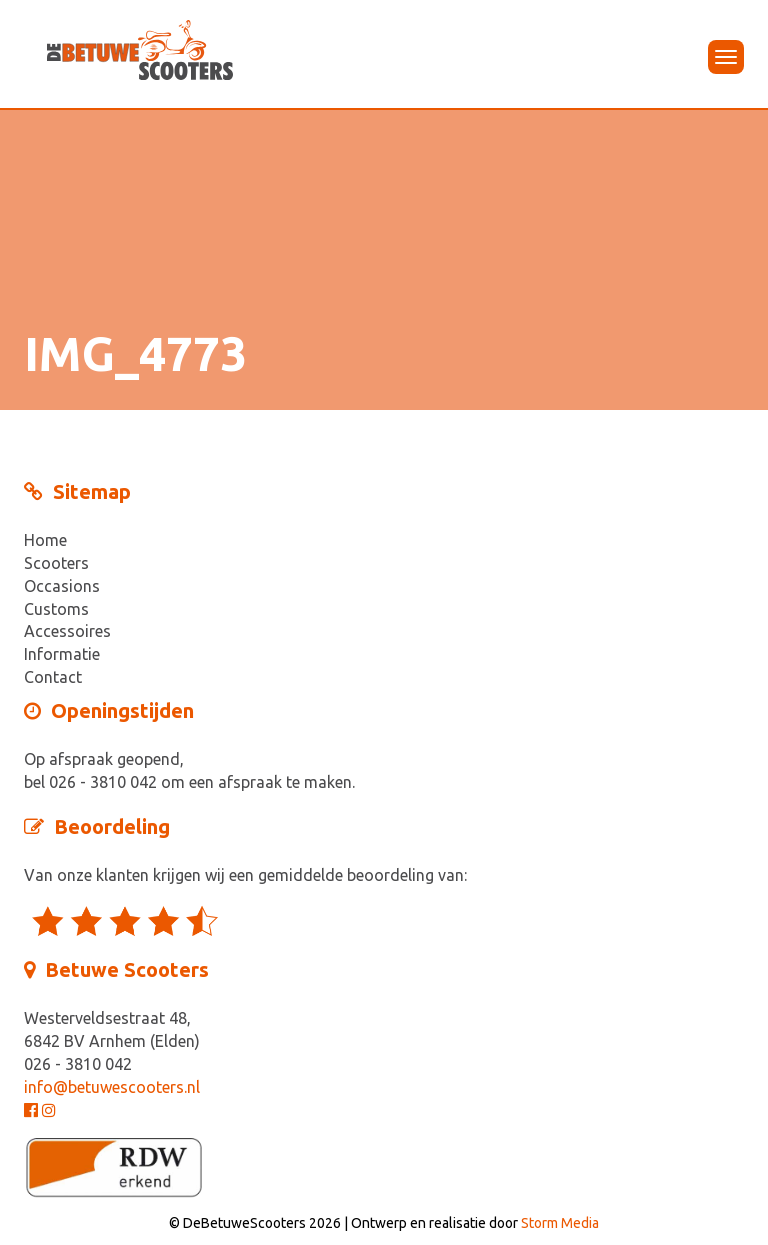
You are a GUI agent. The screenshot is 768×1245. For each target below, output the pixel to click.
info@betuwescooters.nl (112, 1087)
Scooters (56, 563)
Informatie (62, 654)
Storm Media (560, 1223)
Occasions (62, 586)
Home (45, 540)
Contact (53, 677)
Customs (56, 609)
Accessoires (67, 631)
